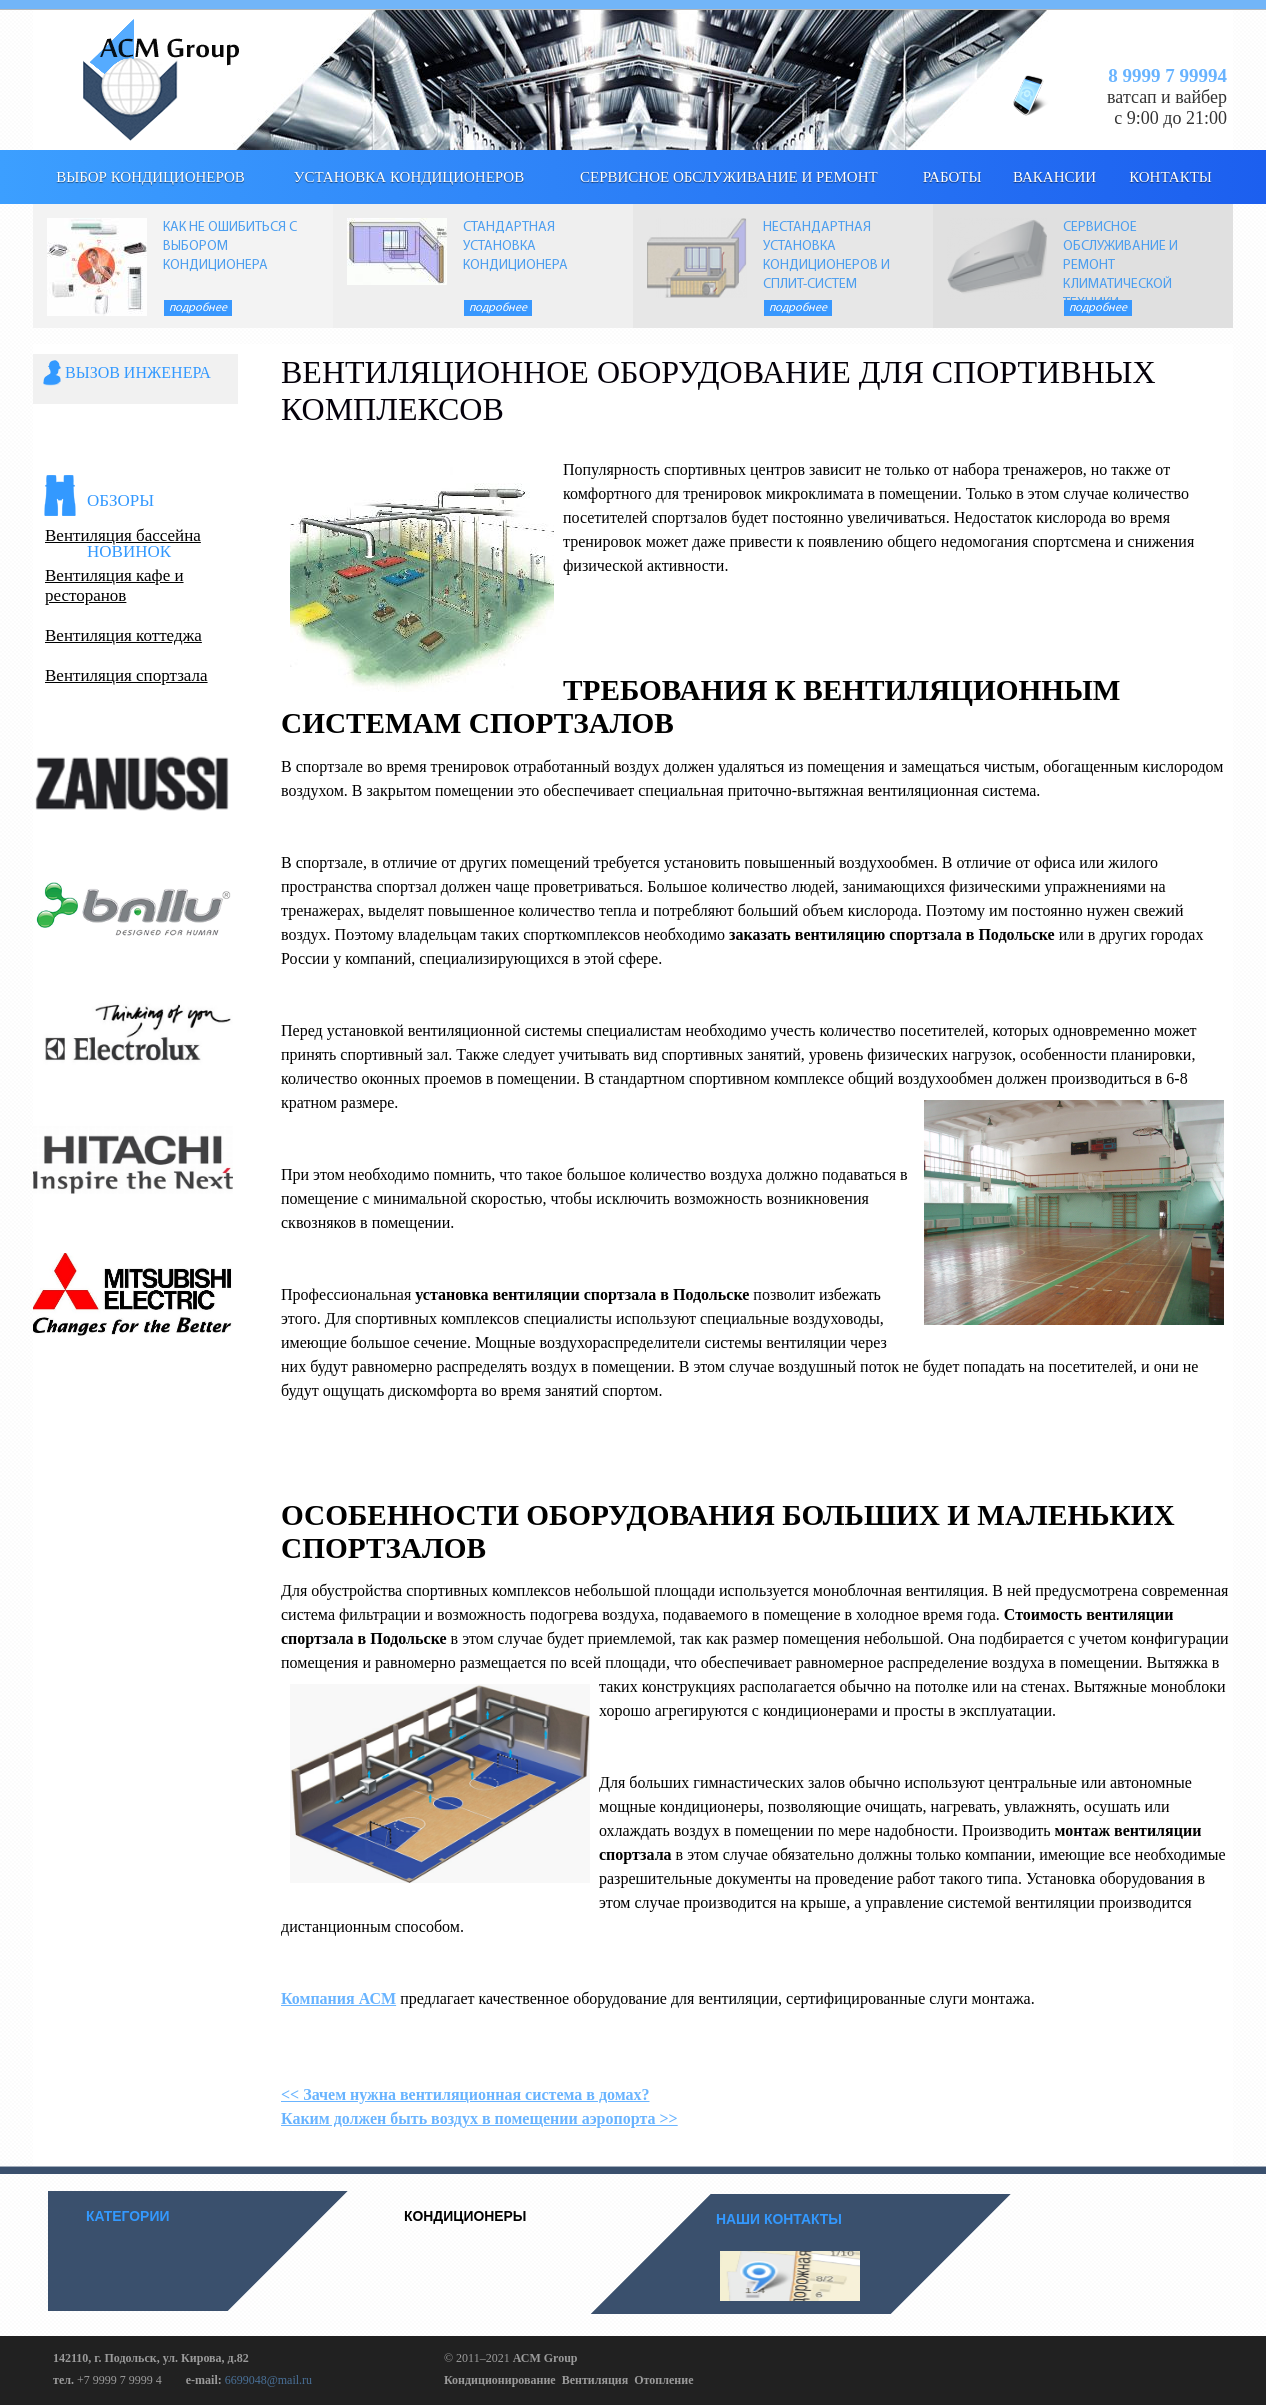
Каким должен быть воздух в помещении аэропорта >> (479, 2118)
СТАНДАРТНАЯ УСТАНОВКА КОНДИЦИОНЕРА (515, 246)
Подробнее (198, 308)
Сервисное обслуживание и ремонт (729, 177)
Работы (952, 177)
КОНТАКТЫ (1170, 177)
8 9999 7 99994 (1167, 75)
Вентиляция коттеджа (123, 635)
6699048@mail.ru (268, 2380)
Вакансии (1054, 177)
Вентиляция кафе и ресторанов (114, 585)
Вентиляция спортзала (126, 675)
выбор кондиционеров (150, 177)
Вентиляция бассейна (123, 535)
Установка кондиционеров (409, 177)
